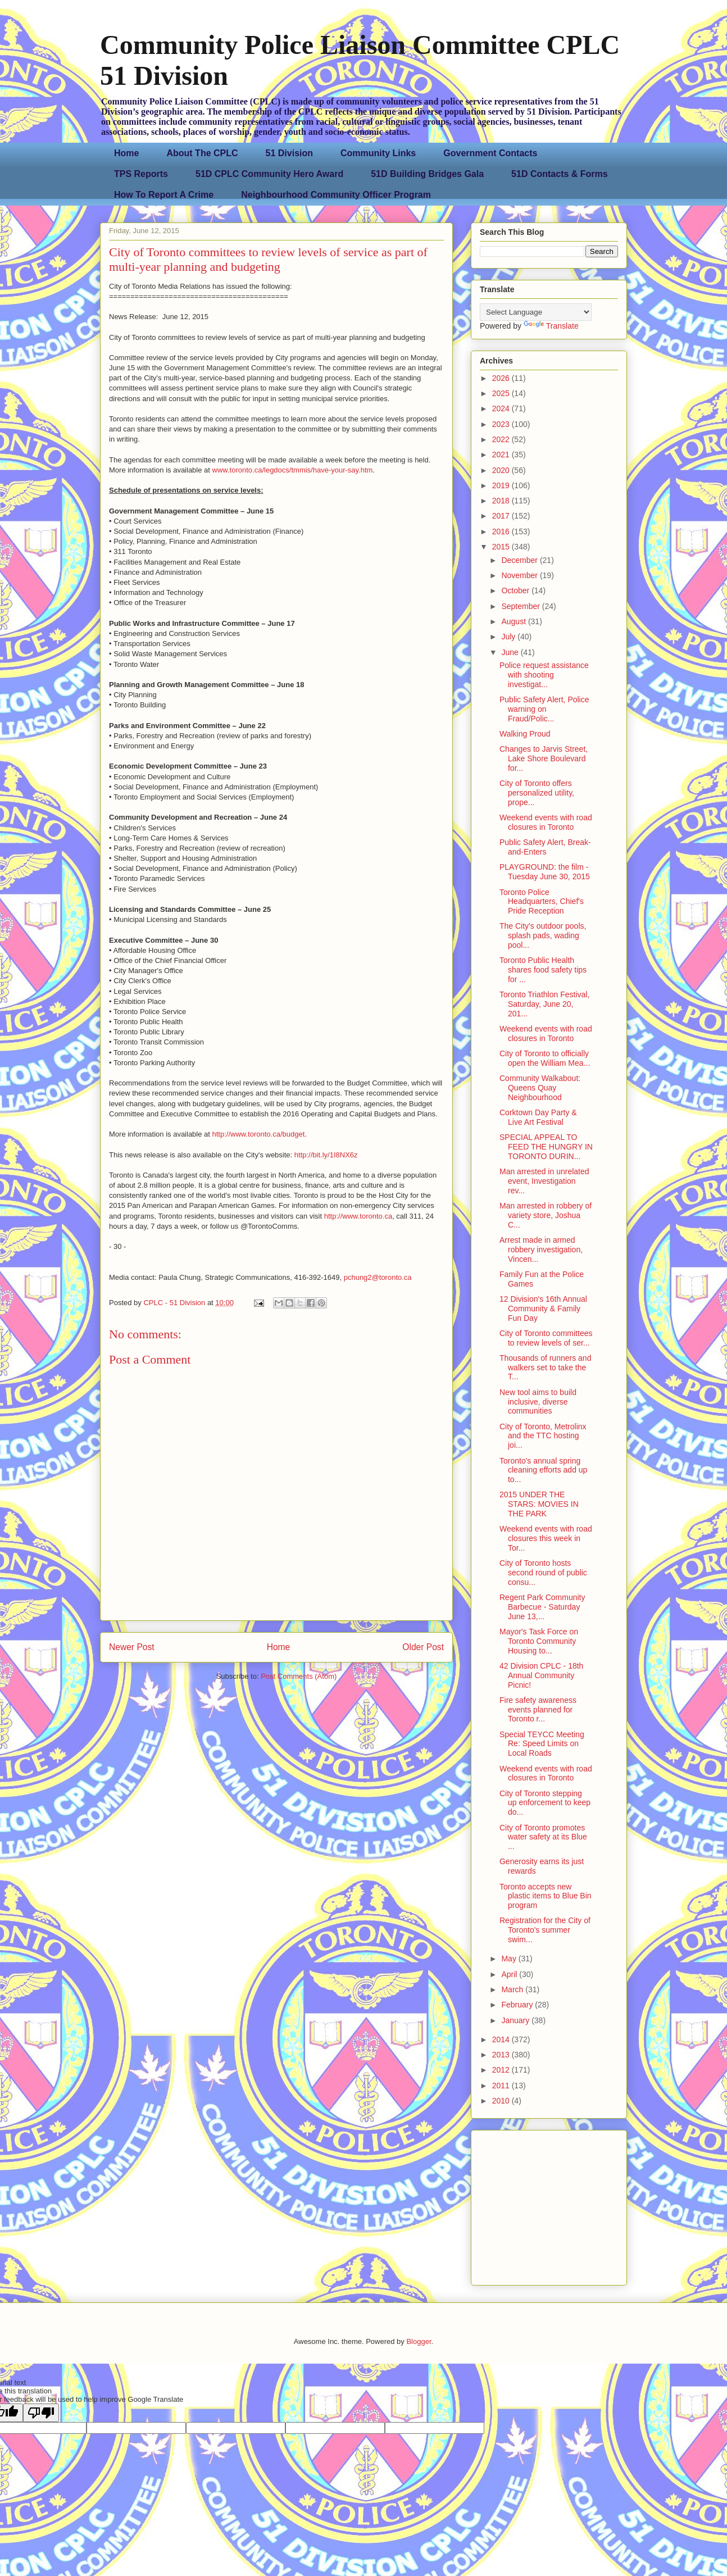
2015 (502, 546)
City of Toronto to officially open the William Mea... (544, 1058)
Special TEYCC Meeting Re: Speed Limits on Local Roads (541, 1744)
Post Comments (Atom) (299, 1676)
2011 (502, 2085)
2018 (502, 500)
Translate (551, 325)
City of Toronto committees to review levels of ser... (545, 1338)
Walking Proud (525, 733)
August (514, 621)
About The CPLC (202, 153)
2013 (502, 2054)
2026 (502, 378)
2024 (502, 408)
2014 (502, 2039)
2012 (502, 2069)
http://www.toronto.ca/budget (258, 1134)
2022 (502, 439)
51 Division (289, 153)
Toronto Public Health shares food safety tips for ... (543, 970)
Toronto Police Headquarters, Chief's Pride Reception (541, 902)
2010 (502, 2100)
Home (126, 153)
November (520, 575)
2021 (502, 454)
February (518, 2004)
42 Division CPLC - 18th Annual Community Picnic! (541, 1675)
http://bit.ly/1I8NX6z (326, 1155)
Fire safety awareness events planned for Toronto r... (537, 1710)
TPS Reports (141, 174)
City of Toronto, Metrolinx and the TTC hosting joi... (543, 1436)
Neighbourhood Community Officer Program (336, 194)
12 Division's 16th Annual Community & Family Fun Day (543, 1308)
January (516, 2020)
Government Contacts (490, 153)
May (509, 1958)
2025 (502, 393)
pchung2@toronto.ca (378, 1277)
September (521, 606)
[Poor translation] (41, 2413)
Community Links (378, 153)
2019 (502, 485)
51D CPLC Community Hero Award (269, 174)
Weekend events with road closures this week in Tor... (545, 1538)
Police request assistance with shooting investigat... (544, 675)
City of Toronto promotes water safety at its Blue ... (543, 1837)
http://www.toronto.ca (358, 1216)
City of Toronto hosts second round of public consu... (543, 1573)
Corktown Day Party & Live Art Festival (538, 1117)
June (510, 652)
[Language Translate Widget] (536, 312)
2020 (502, 470)
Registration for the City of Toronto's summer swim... (544, 1930)
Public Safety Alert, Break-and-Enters (545, 847)
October (516, 590)
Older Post (423, 1647)
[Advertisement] (550, 2204)
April (510, 1974)
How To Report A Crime (163, 194)
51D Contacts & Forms (559, 174)
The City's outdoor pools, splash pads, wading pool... (542, 935)
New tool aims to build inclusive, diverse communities (537, 1402)
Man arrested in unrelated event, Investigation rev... (544, 1181)
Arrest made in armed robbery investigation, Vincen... (541, 1249)
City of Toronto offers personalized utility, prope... (536, 793)
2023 (502, 424)
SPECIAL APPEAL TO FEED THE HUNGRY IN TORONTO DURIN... (546, 1147)
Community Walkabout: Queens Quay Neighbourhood (539, 1088)
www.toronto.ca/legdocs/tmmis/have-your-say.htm (292, 470)
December (520, 560)
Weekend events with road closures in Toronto (545, 822)
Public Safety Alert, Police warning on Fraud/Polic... (544, 709)
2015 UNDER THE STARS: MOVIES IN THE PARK (539, 1504)
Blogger (418, 2341)
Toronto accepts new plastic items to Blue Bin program (545, 1896)
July (509, 636)
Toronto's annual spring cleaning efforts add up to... (543, 1470)
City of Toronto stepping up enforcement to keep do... (544, 1803)
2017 (502, 515)
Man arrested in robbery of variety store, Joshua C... (545, 1215)
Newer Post (132, 1647)
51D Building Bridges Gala (427, 174)
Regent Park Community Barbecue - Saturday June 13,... (542, 1607)
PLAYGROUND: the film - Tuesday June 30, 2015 (544, 871)
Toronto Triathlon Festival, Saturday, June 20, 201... (544, 1004)
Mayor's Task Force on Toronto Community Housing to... (538, 1641)
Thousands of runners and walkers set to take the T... (545, 1367)
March (513, 1989)
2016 (502, 531)
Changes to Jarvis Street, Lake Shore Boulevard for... (543, 758)
